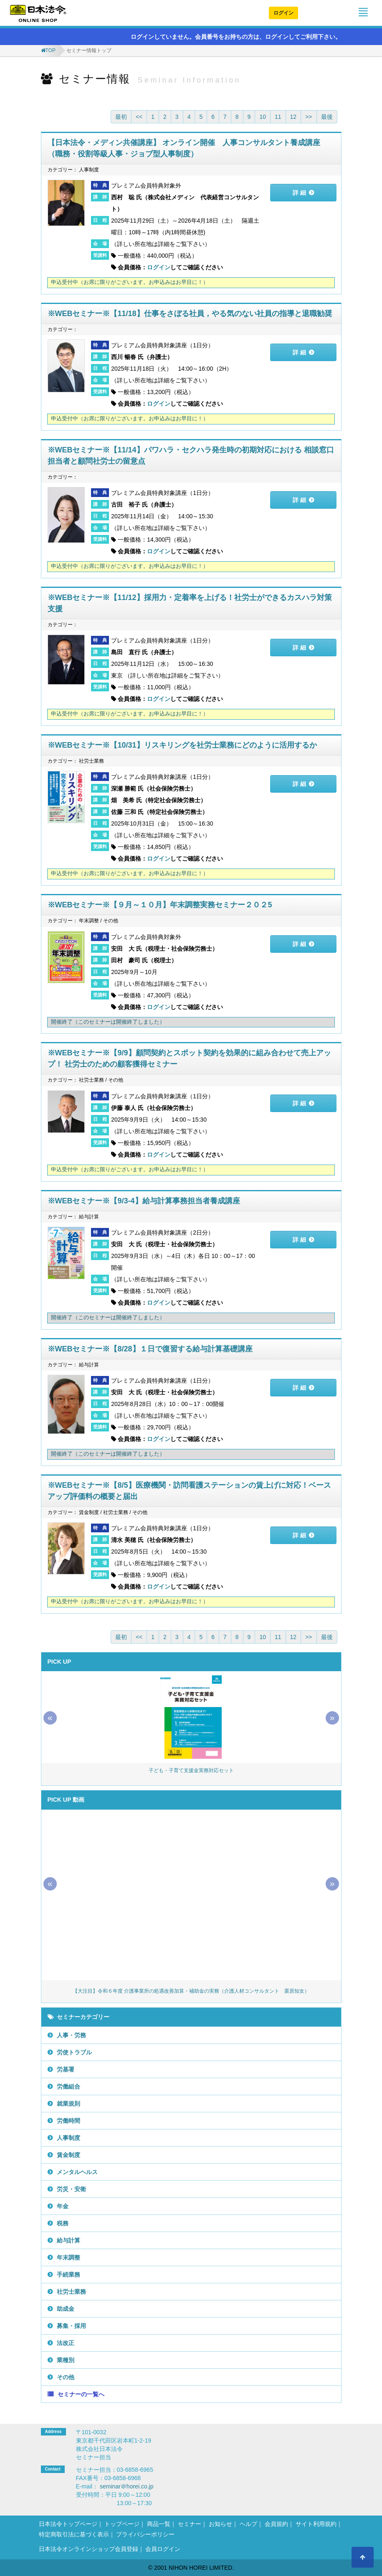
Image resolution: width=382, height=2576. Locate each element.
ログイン (283, 13)
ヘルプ (248, 2524)
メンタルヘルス (77, 2172)
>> (308, 116)
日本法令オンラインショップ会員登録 (88, 2549)
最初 (121, 116)
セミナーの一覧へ (81, 2394)
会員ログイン (162, 2549)
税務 (62, 2223)
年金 (62, 2206)
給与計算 (68, 2240)
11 (278, 116)
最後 (327, 116)
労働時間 (68, 2120)
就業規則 (68, 2103)
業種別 (65, 2360)
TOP (51, 50)
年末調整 (68, 2257)
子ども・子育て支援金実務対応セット (191, 1770)
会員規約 (276, 2524)
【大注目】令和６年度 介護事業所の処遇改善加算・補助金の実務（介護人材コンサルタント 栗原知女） (191, 1991)
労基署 (65, 2069)
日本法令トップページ (68, 2524)
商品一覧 (158, 2524)
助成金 (65, 2308)
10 (262, 116)
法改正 (65, 2343)
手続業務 (68, 2274)
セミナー (189, 2524)
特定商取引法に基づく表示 (74, 2534)
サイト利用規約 (316, 2524)
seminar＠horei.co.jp (126, 2486)
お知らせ (220, 2524)
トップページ (121, 2524)
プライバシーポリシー (145, 2534)
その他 (65, 2377)
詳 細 (299, 192)
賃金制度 (68, 2155)
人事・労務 (71, 2035)
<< (139, 116)
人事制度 (68, 2137)
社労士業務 (71, 2291)
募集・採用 (71, 2325)
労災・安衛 (71, 2189)
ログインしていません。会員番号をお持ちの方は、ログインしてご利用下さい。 (231, 36)
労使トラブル (74, 2052)
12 (293, 116)
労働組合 (68, 2086)
